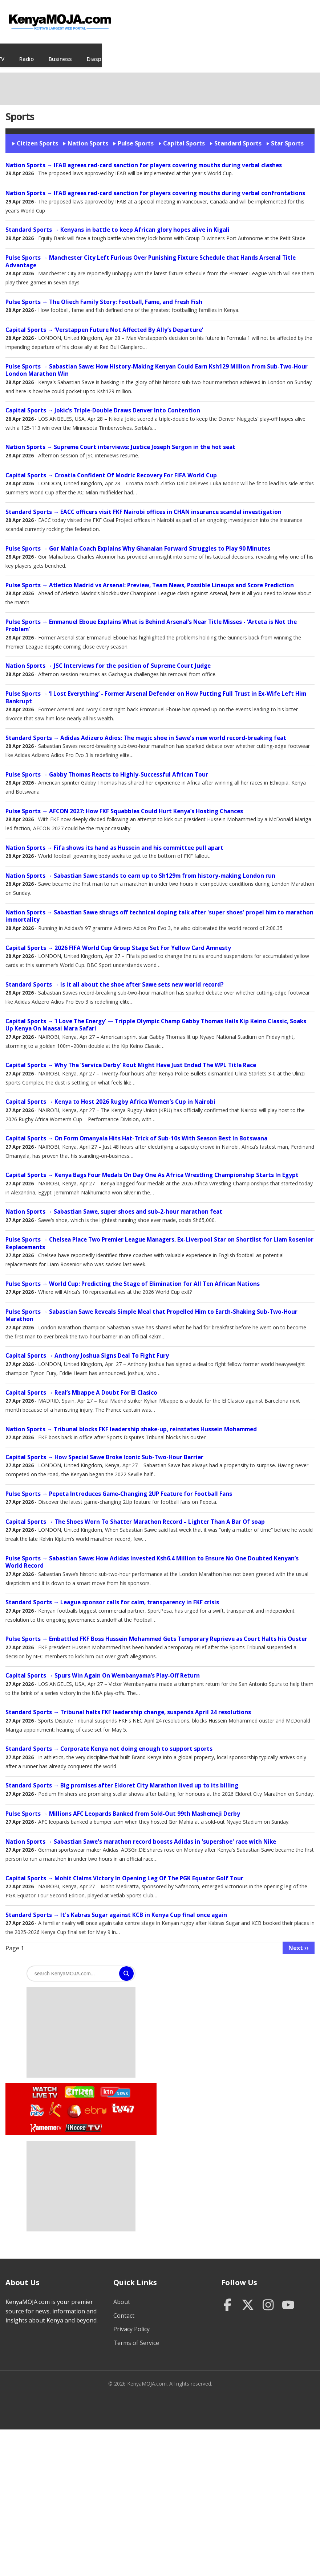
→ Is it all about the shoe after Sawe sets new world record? (114, 977)
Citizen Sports (37, 136)
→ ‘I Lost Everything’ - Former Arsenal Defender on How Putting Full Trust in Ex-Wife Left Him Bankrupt (155, 690)
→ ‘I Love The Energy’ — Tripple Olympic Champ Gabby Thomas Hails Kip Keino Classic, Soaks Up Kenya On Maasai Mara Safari (155, 1017)
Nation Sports (88, 136)
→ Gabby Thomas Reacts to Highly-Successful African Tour (106, 767)
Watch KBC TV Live (73, 2103)
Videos (57, 51)
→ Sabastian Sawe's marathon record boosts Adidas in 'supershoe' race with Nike (140, 1834)
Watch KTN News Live (113, 2084)
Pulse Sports (136, 136)
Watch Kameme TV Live (45, 2120)
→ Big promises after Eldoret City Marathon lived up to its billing (121, 1778)
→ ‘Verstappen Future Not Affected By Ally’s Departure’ (104, 322)
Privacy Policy (131, 2322)
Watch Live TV (42, 2084)
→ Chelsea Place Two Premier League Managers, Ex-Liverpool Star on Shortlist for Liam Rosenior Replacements (159, 1236)
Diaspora (207, 51)
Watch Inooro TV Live (83, 2118)
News (26, 51)
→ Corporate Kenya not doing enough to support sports (108, 1741)
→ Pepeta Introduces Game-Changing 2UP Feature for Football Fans (118, 1486)
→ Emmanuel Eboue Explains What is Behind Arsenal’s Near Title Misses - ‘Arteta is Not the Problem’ (151, 618)
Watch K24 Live (55, 2102)
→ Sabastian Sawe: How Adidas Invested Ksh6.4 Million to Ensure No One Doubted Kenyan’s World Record (152, 1554)
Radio (135, 51)
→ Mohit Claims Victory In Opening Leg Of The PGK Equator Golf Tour (124, 1871)
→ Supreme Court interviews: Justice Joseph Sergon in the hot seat (120, 440)
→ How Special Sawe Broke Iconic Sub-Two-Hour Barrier (104, 1450)
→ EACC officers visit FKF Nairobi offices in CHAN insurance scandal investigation (143, 505)
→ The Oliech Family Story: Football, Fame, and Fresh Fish (103, 295)
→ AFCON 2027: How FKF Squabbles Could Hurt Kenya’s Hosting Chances (124, 804)
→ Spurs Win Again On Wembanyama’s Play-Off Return (102, 1668)
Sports (295, 51)
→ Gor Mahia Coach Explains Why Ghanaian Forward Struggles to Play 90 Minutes (137, 541)
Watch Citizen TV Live (79, 2084)
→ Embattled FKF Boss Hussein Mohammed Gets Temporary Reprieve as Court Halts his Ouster (156, 1631)
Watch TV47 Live (122, 2100)
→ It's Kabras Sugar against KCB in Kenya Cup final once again (116, 1908)
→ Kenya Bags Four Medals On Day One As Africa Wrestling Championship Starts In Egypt (152, 1168)
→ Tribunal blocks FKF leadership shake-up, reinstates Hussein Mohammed (131, 1422)
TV (109, 51)
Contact (123, 2308)
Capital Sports (184, 136)
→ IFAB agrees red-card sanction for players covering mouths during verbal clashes (143, 158)
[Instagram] (268, 2298)
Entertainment (253, 51)
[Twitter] (248, 2298)
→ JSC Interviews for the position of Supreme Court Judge (108, 658)
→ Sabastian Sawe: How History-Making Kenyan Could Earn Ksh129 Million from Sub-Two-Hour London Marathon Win (156, 362)
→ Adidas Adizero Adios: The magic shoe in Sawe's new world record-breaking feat (145, 730)
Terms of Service (136, 2336)
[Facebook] (227, 2298)
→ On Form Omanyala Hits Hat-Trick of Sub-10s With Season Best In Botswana (136, 1131)
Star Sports (287, 136)
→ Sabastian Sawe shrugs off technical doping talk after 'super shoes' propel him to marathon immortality (159, 908)
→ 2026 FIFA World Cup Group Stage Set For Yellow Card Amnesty (118, 941)
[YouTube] (288, 2298)
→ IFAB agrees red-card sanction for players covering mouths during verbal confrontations (155, 186)
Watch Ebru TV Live (95, 2104)
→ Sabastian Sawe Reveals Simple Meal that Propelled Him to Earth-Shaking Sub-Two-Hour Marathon (151, 1308)
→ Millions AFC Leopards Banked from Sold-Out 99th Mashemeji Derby (122, 1806)
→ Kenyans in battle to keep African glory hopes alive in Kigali (117, 222)
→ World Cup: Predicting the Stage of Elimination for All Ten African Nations (132, 1276)
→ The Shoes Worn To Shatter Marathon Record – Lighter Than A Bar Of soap (135, 1514)
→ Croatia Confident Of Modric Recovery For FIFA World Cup (111, 468)
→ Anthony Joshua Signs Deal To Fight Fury (87, 1348)
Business (169, 51)
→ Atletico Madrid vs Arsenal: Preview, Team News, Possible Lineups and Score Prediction (149, 578)
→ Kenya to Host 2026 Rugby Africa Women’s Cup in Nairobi (110, 1094)
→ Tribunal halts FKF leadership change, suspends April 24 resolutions (128, 1705)
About (121, 2295)
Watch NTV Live (37, 2103)
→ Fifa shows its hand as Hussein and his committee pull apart (114, 840)
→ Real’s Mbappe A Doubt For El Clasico (81, 1385)
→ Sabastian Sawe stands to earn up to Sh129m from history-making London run (140, 868)
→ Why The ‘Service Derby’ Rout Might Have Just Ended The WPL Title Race (130, 1058)
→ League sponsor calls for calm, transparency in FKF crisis (112, 1595)
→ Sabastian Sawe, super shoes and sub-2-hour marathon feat (113, 1204)
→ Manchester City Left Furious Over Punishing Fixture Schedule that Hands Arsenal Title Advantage (150, 254)
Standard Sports (238, 136)
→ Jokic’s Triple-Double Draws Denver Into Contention (102, 403)
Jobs (86, 51)
